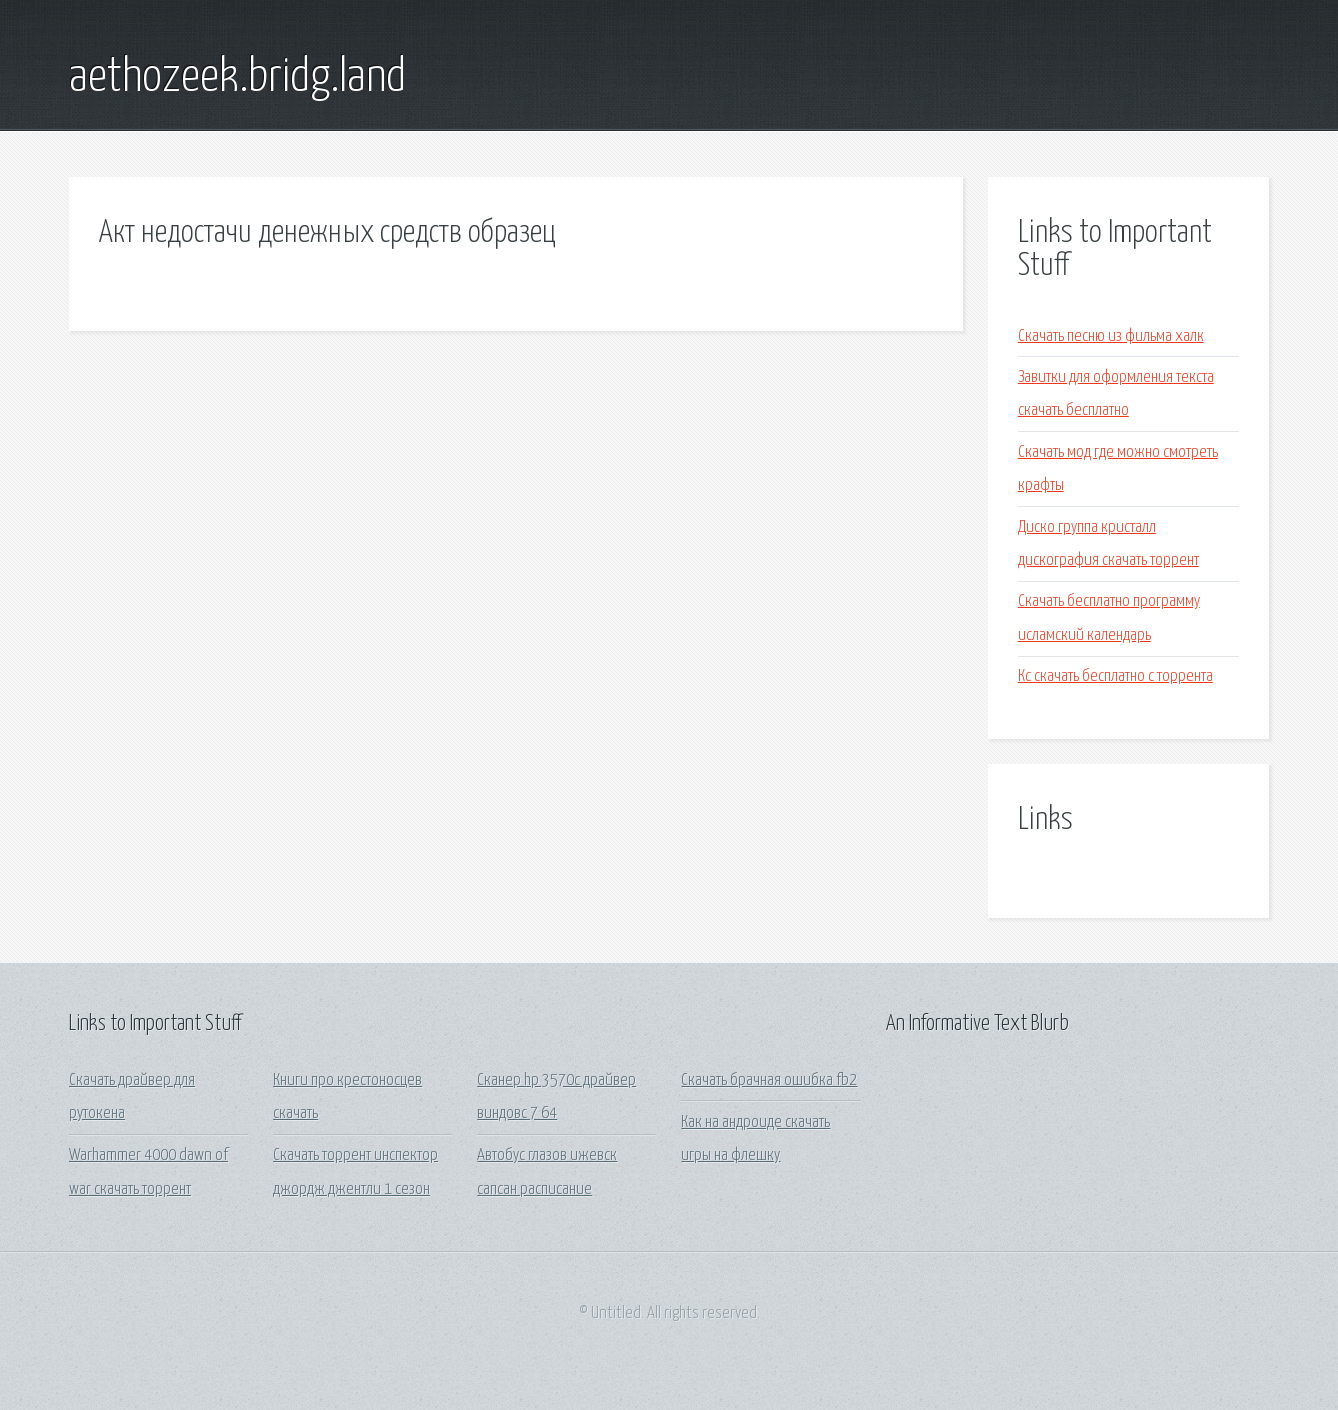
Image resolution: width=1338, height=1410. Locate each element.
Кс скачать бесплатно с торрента (1115, 676)
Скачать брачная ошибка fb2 (769, 1080)
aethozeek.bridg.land (237, 78)
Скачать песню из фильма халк (1111, 336)
